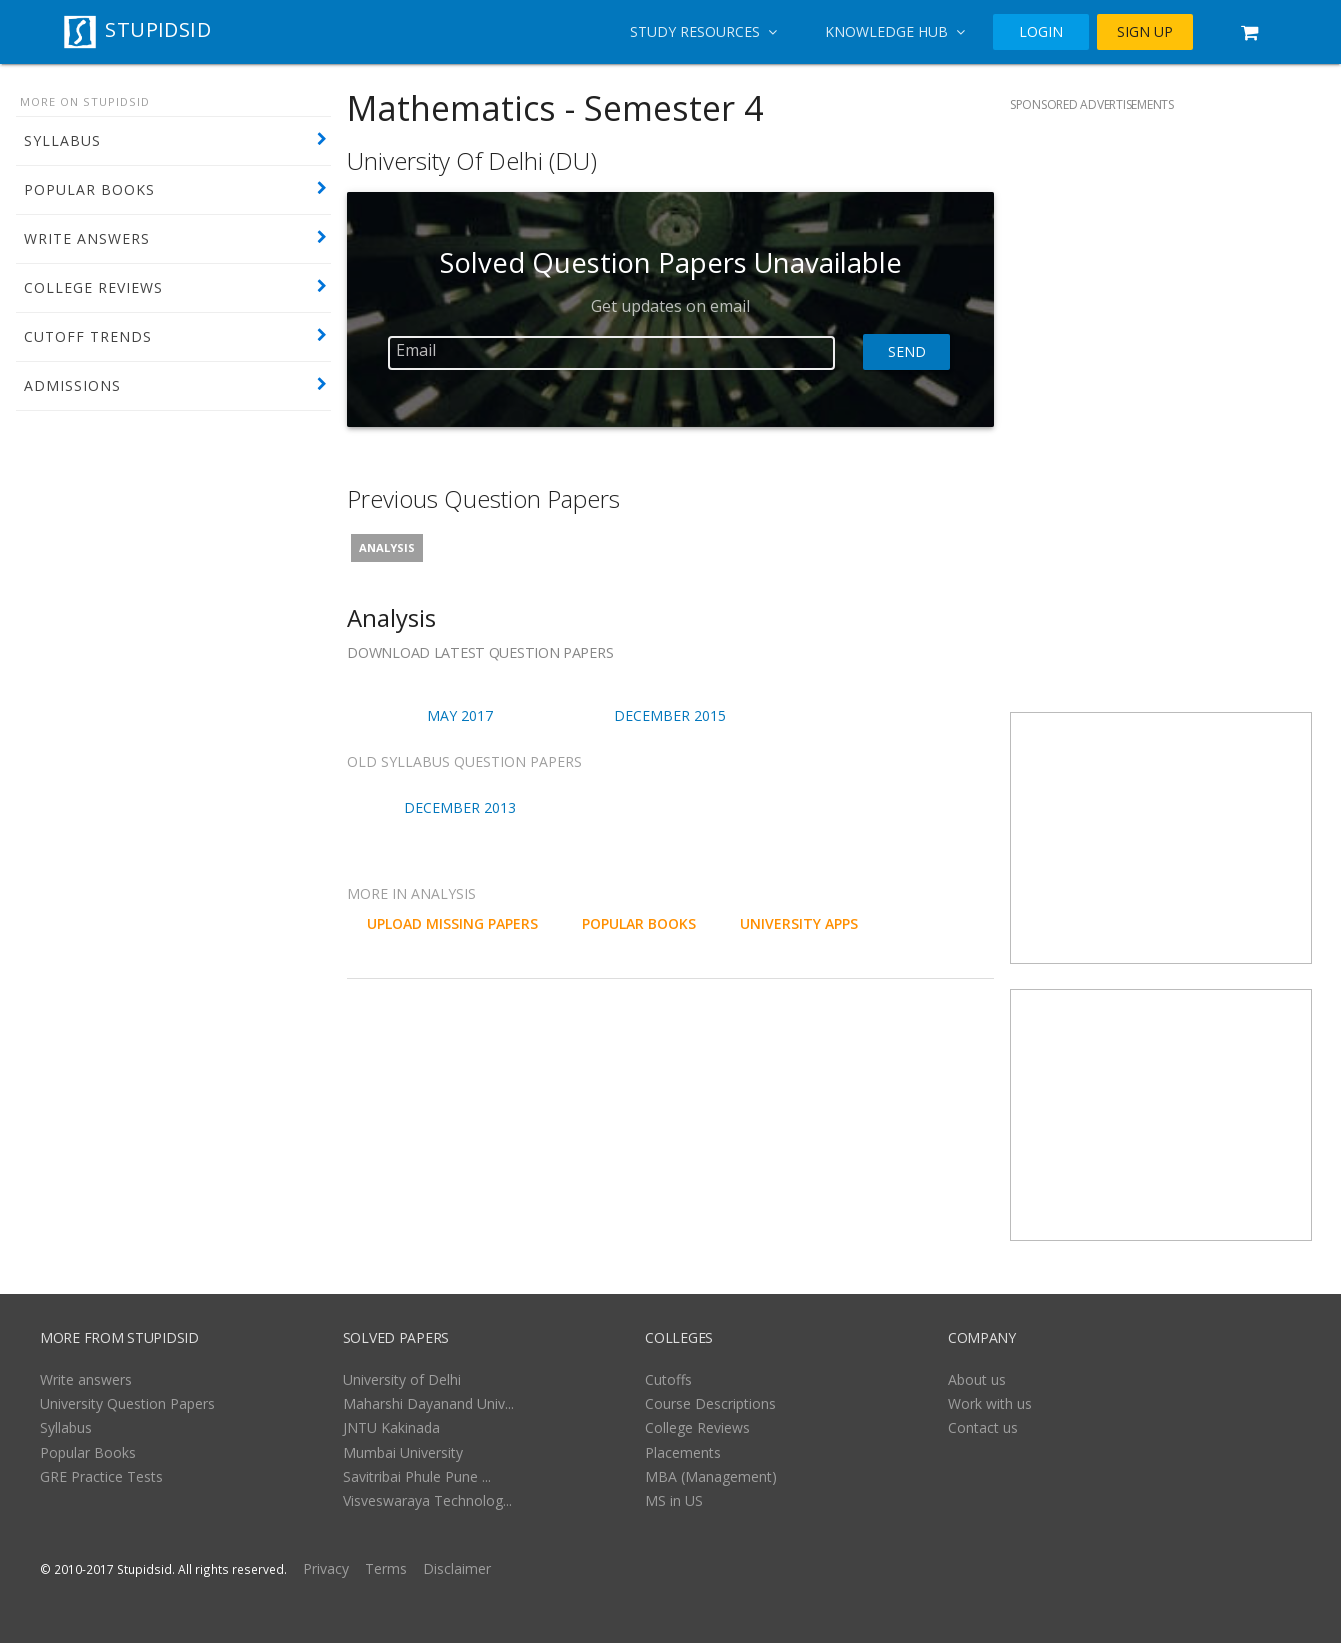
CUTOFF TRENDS (88, 336)
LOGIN (1041, 32)
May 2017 (460, 715)
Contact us (983, 1427)
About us (977, 1379)
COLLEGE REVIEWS (93, 287)
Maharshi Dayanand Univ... (428, 1403)
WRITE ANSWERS (87, 238)
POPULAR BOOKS (89, 189)
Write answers (86, 1379)
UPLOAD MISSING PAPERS (452, 923)
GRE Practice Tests (101, 1476)
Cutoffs (668, 1379)
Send (906, 352)
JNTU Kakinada (391, 1427)
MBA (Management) (711, 1476)
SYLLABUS (62, 140)
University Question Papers (127, 1403)
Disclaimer (457, 1568)
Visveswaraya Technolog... (427, 1500)
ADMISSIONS (72, 385)
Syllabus (66, 1427)
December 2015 (670, 715)
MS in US (674, 1500)
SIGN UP (1145, 32)
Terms (386, 1568)
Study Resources (703, 31)
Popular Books (88, 1452)
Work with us (990, 1403)
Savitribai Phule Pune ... (417, 1476)
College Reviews (697, 1427)
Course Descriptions (710, 1403)
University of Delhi (402, 1379)
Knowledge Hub (895, 31)
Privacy (326, 1568)
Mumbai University (403, 1452)
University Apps (799, 923)
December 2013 (460, 807)
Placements (683, 1452)
